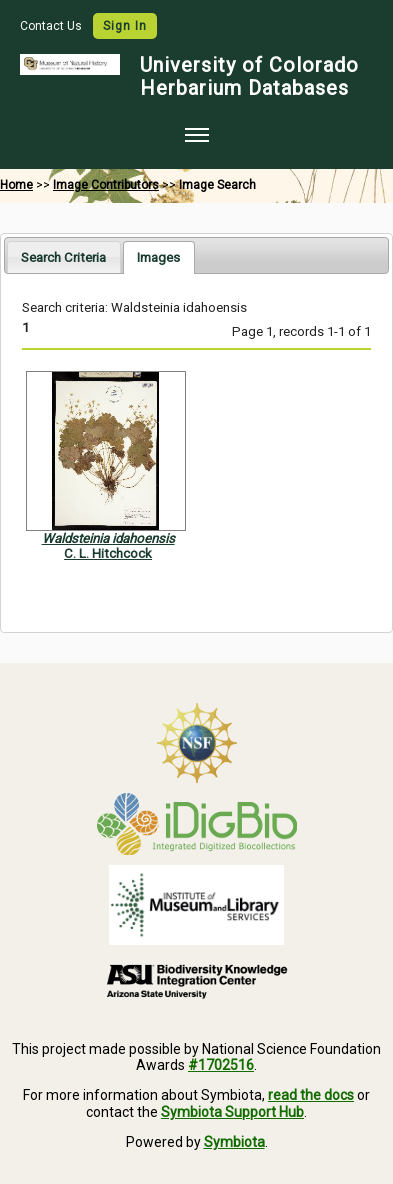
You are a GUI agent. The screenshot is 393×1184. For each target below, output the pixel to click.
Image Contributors (106, 185)
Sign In (125, 26)
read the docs (311, 1095)
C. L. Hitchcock (108, 553)
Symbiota (234, 1142)
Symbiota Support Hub (232, 1112)
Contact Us (52, 26)
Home (16, 185)
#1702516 (221, 1065)
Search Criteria (63, 257)
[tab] (63, 256)
